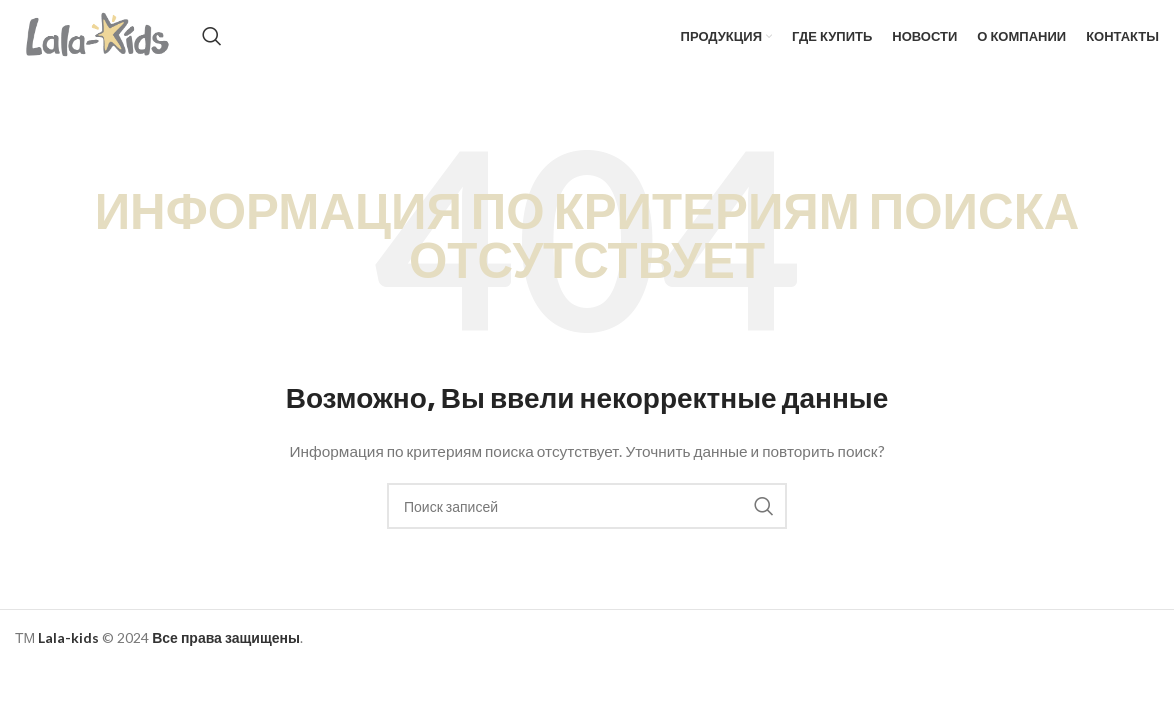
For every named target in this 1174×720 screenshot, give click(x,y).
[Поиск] (256, 52)
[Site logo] (120, 50)
